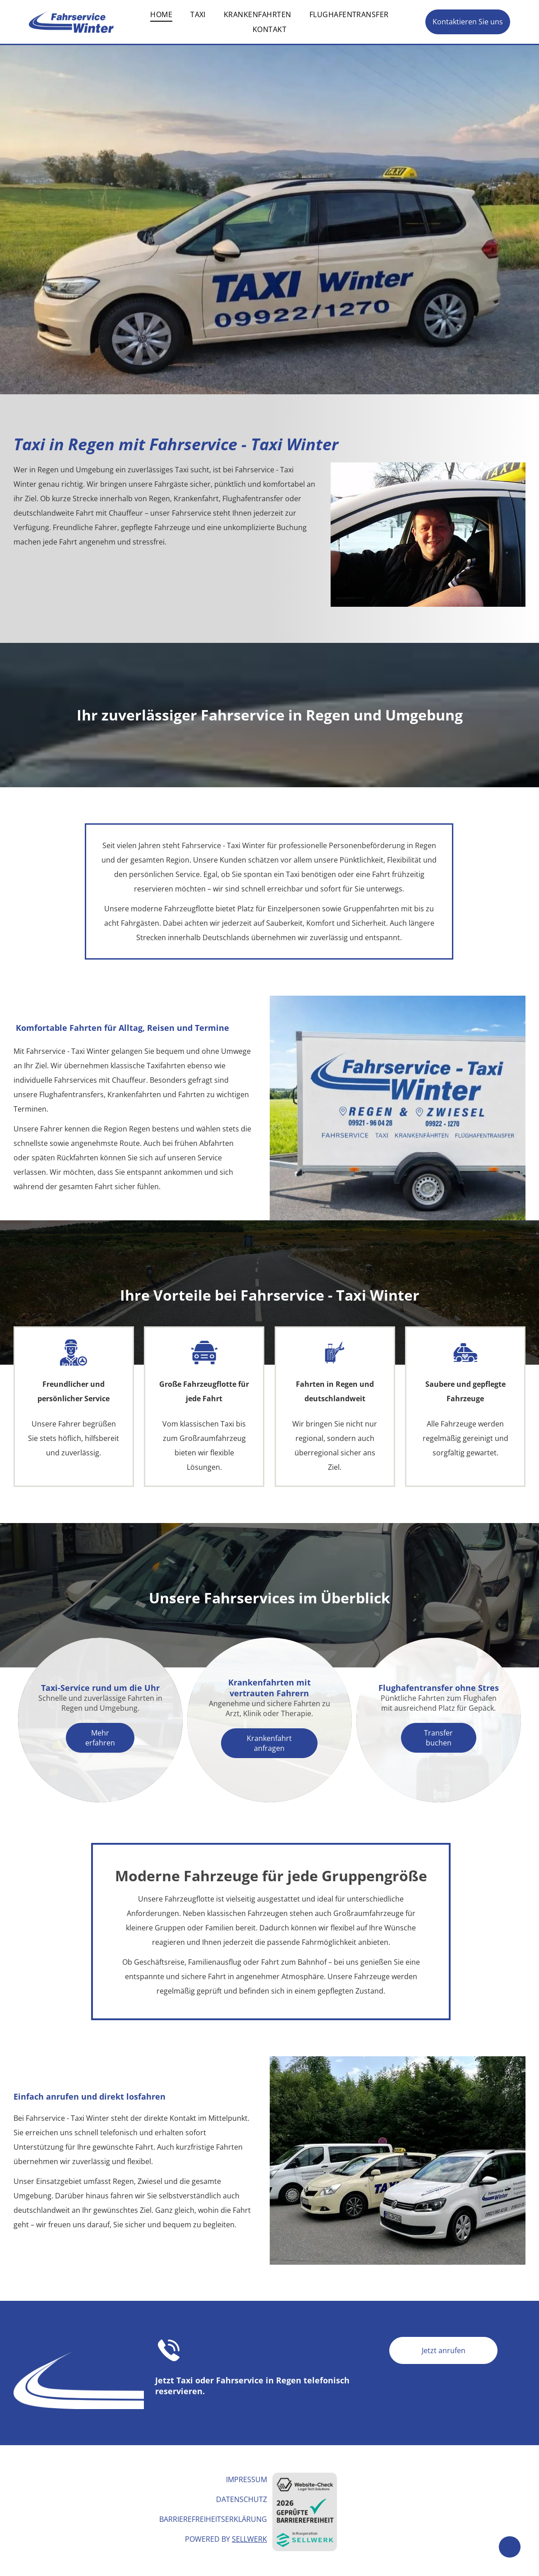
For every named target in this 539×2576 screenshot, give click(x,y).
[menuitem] (161, 14)
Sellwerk (249, 2539)
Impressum (246, 2479)
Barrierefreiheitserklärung (213, 2519)
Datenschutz (241, 2499)
